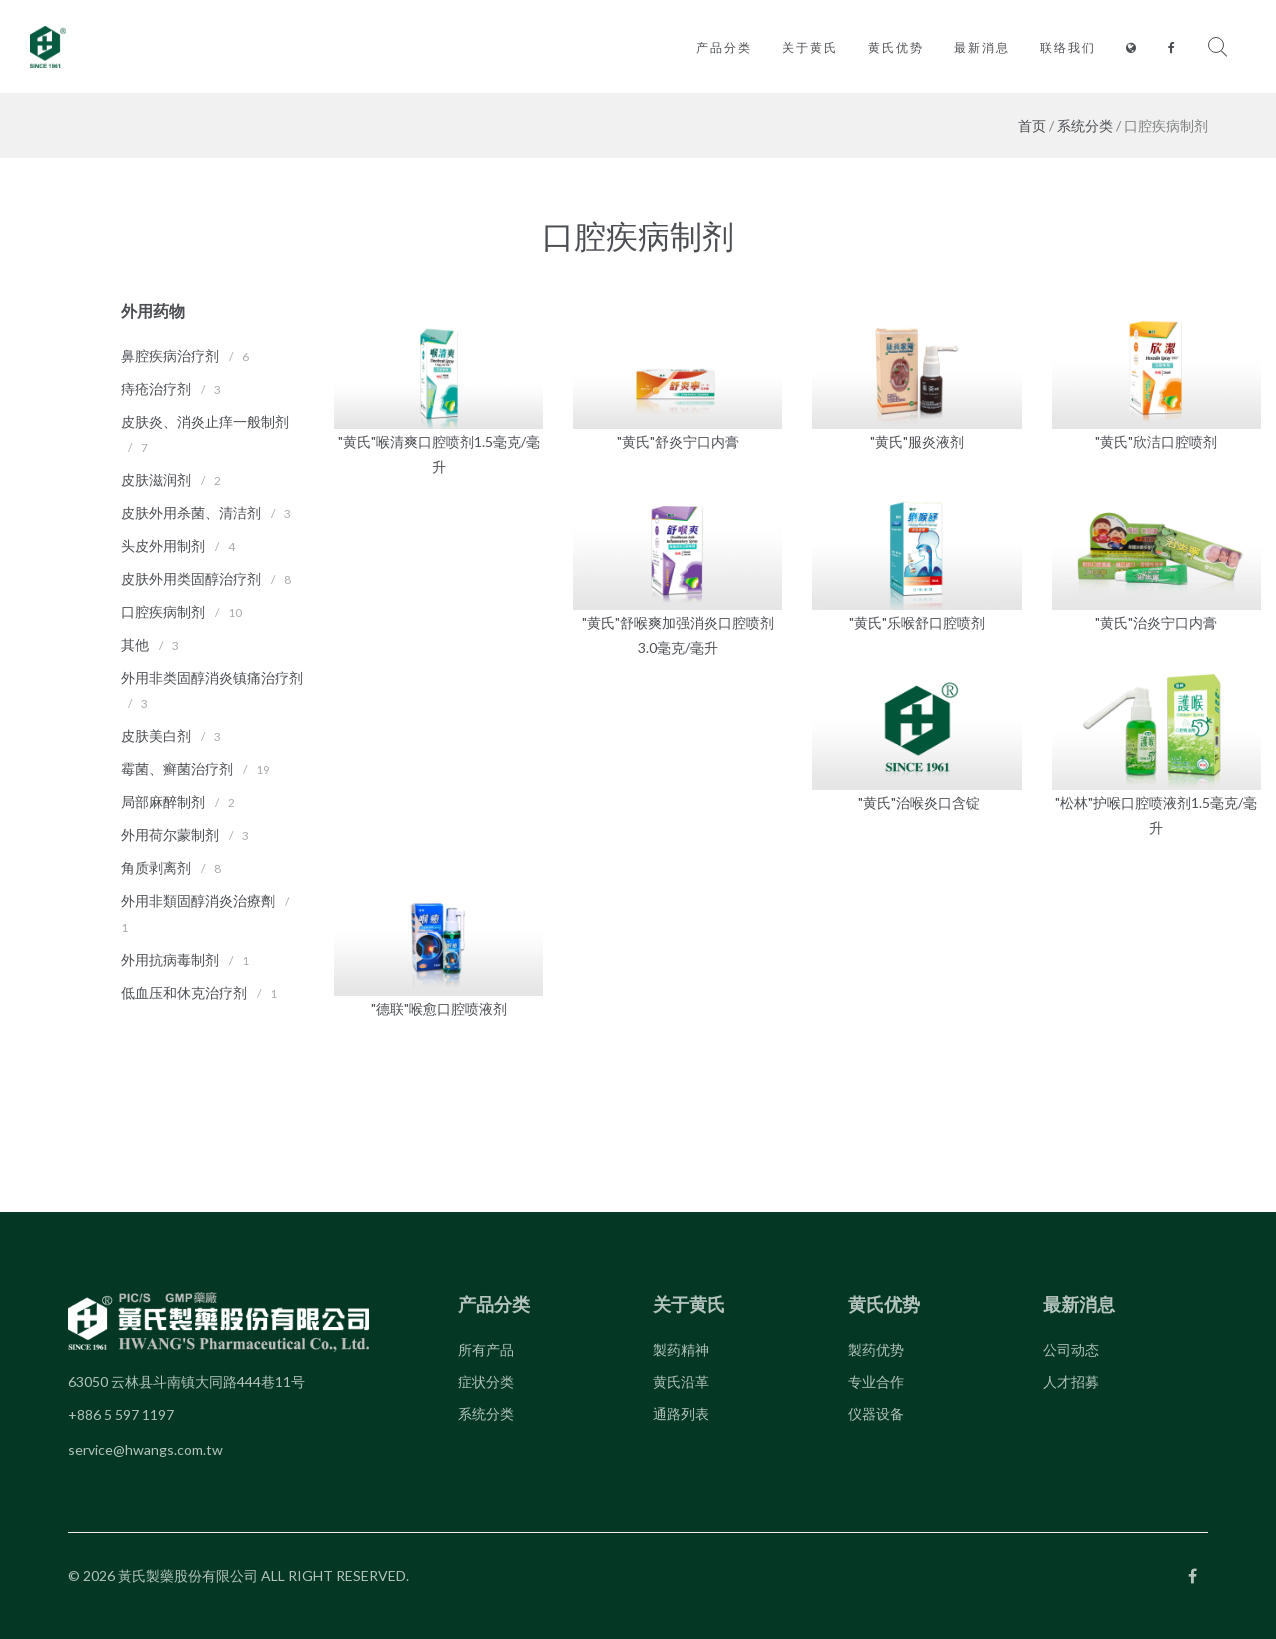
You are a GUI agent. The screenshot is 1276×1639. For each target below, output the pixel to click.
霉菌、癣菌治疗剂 (177, 768)
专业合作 (876, 1381)
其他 (135, 644)
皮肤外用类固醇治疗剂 (191, 578)
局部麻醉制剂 (163, 801)
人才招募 (1071, 1381)
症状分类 (486, 1381)
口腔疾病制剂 (163, 611)
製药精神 (681, 1349)
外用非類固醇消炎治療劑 (198, 900)
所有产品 (486, 1349)
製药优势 (876, 1349)
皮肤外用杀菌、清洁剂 (191, 512)
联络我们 (1068, 47)
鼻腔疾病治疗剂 (170, 355)
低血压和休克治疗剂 (184, 992)
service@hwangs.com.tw (145, 1449)
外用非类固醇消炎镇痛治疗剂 (212, 677)
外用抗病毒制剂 (170, 959)
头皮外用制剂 (163, 545)
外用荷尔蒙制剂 (170, 834)
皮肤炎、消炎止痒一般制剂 (205, 421)
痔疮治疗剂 (156, 388)
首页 (1032, 125)
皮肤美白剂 (156, 735)
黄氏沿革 (681, 1381)
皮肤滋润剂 (156, 479)
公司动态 (1071, 1349)
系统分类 (1085, 125)
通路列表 (681, 1413)
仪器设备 (876, 1413)
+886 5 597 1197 (121, 1414)
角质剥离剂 (156, 867)
